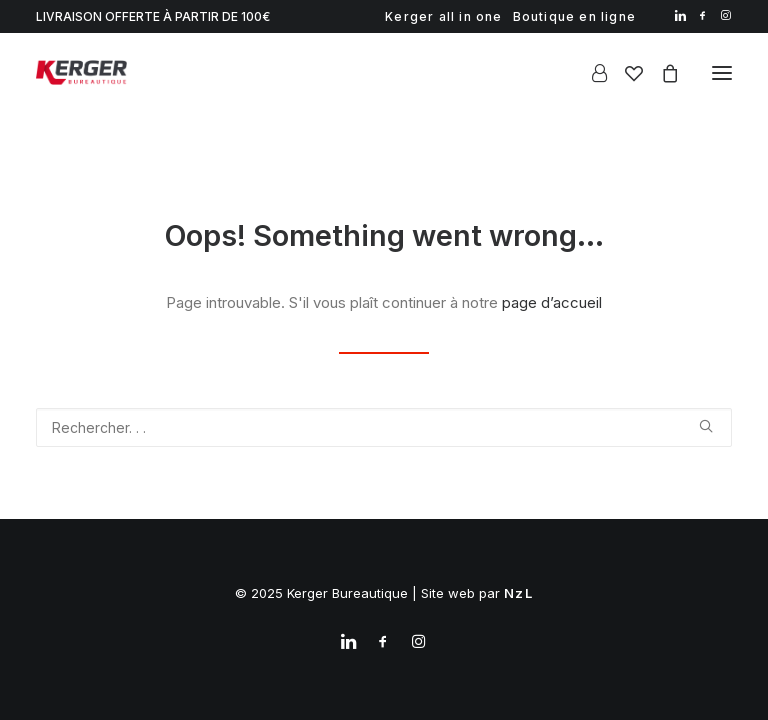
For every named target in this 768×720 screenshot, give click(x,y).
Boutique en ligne (574, 16)
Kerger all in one (443, 16)
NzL (518, 593)
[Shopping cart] (661, 73)
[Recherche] (384, 427)
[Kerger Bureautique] (81, 72)
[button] (680, 15)
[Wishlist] (625, 73)
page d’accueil (552, 302)
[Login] (590, 73)
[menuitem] (443, 16)
